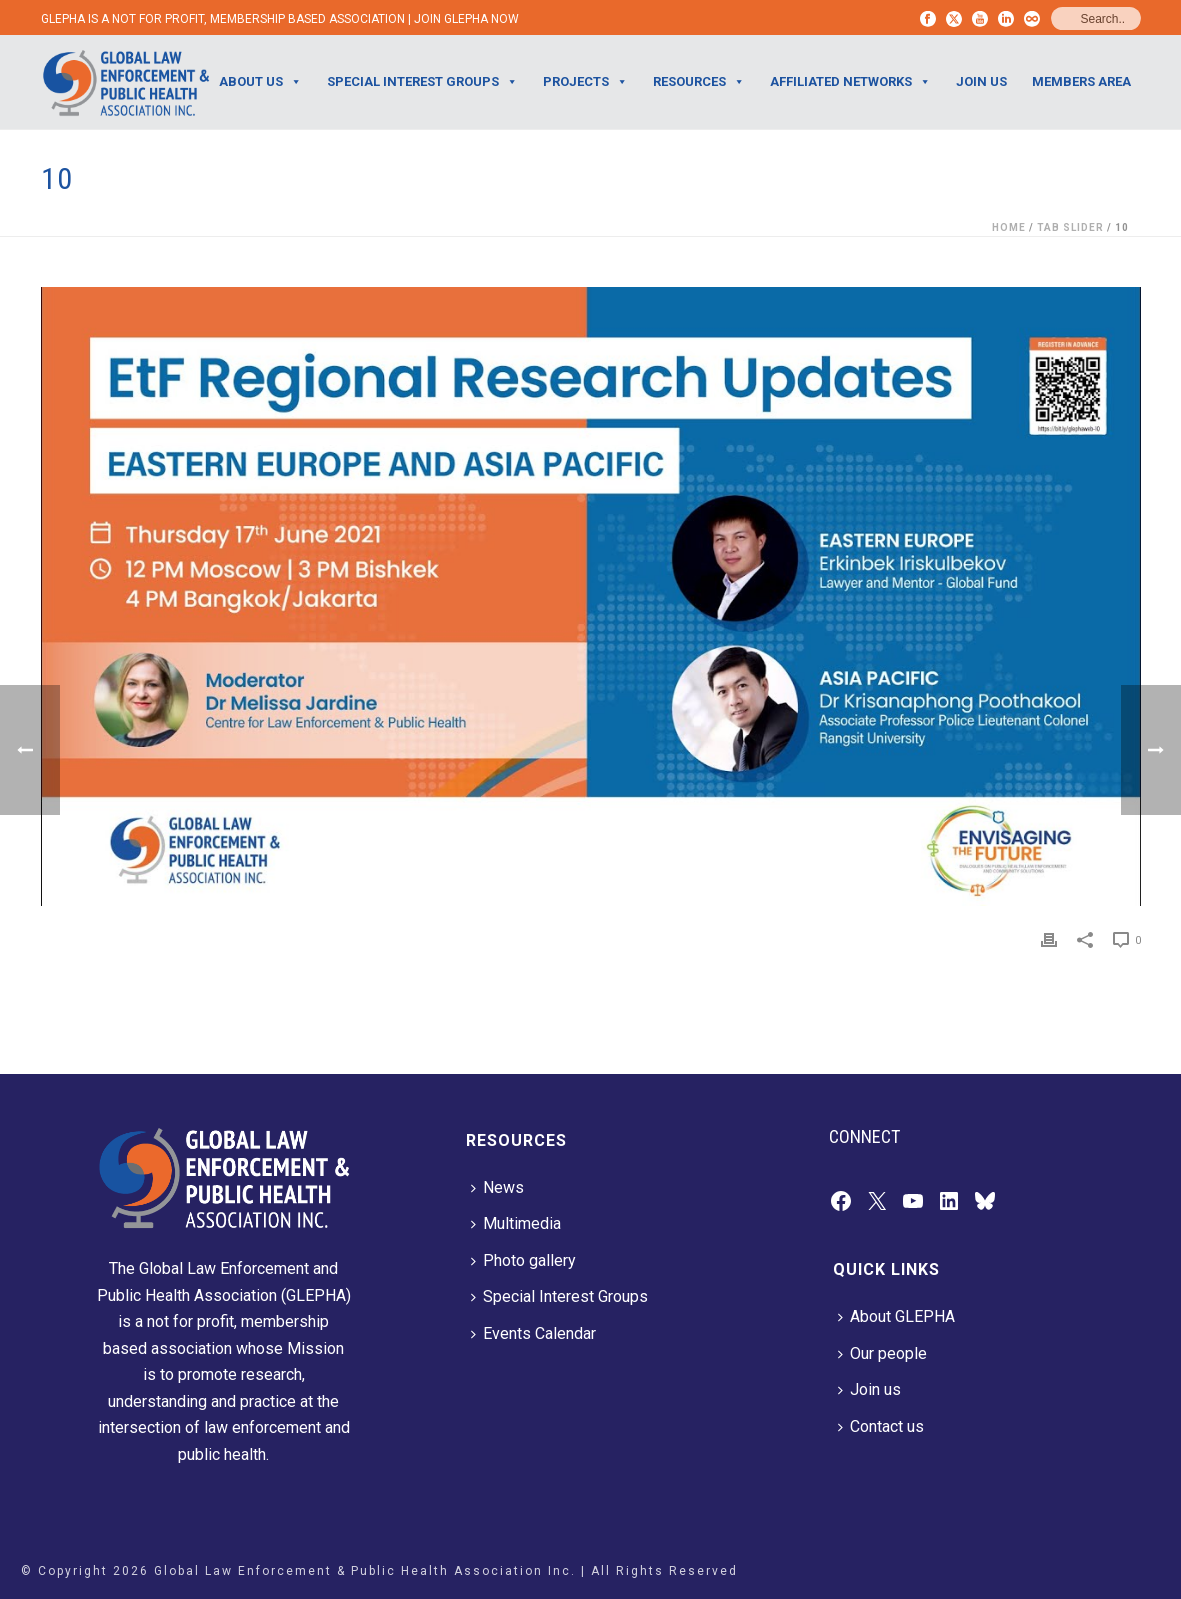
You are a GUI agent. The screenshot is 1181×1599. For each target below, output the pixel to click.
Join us (869, 1389)
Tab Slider (1070, 227)
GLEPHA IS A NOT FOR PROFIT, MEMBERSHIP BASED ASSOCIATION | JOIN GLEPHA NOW (280, 19)
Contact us (881, 1426)
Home (1009, 227)
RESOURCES (699, 82)
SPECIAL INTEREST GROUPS (422, 82)
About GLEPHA (896, 1316)
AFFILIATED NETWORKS (850, 82)
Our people (882, 1353)
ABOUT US (260, 82)
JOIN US (981, 81)
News (497, 1187)
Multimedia (516, 1223)
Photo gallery (523, 1260)
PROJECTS (585, 82)
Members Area (1081, 81)
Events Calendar (533, 1333)
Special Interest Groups (559, 1296)
